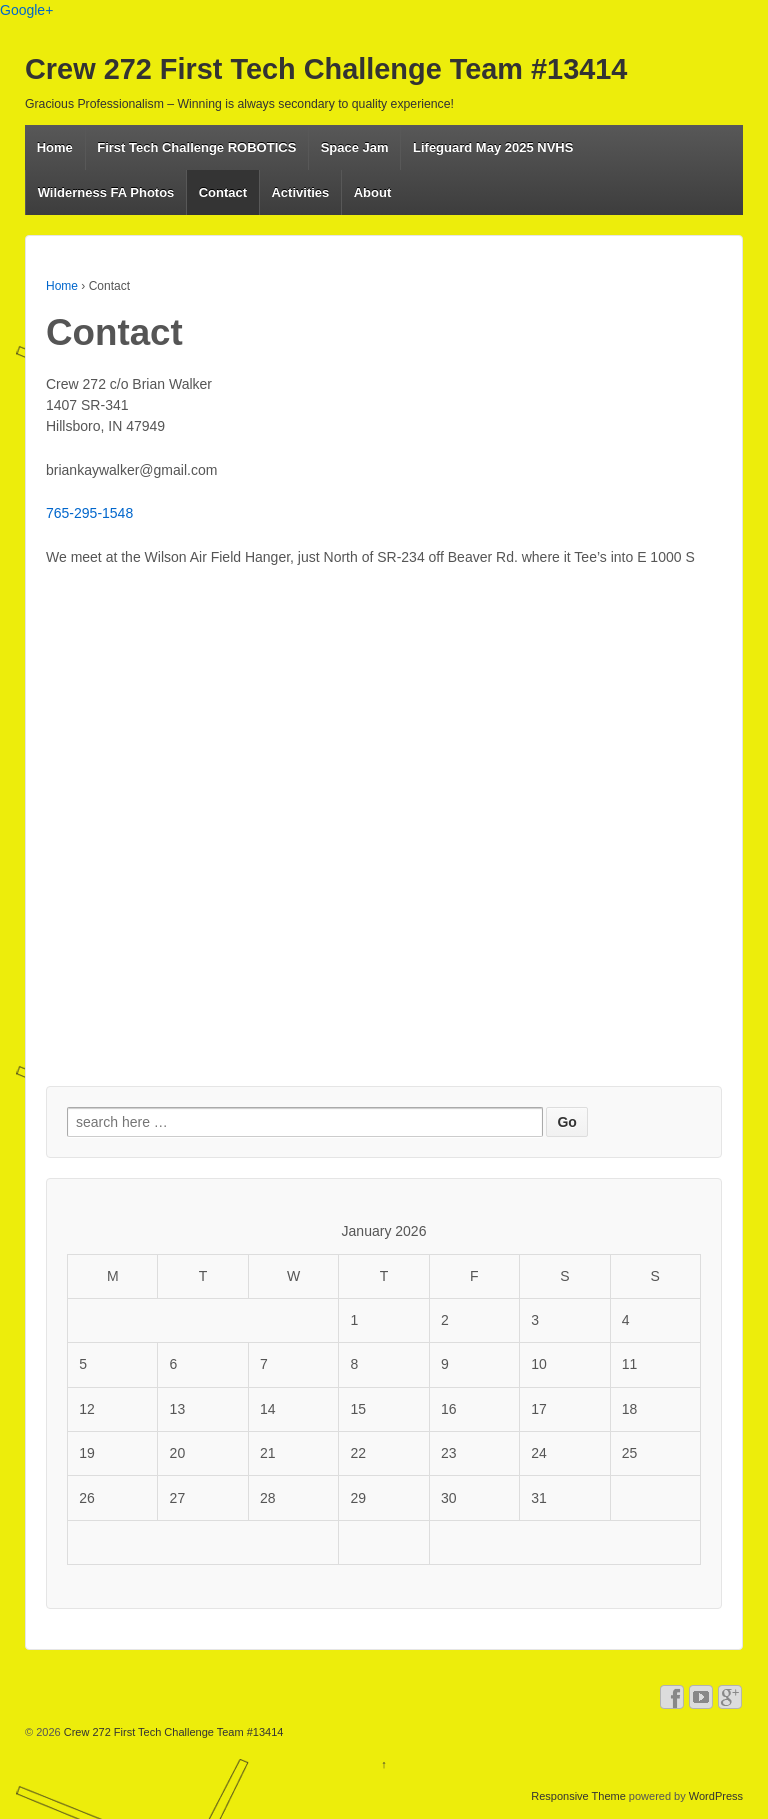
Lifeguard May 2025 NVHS (493, 147)
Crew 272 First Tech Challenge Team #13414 (326, 69)
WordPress (716, 1796)
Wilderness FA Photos (106, 192)
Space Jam (355, 147)
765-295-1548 (89, 513)
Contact (223, 192)
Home (55, 147)
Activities (300, 192)
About (373, 192)
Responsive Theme (578, 1796)
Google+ (26, 10)
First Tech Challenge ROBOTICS (196, 147)
